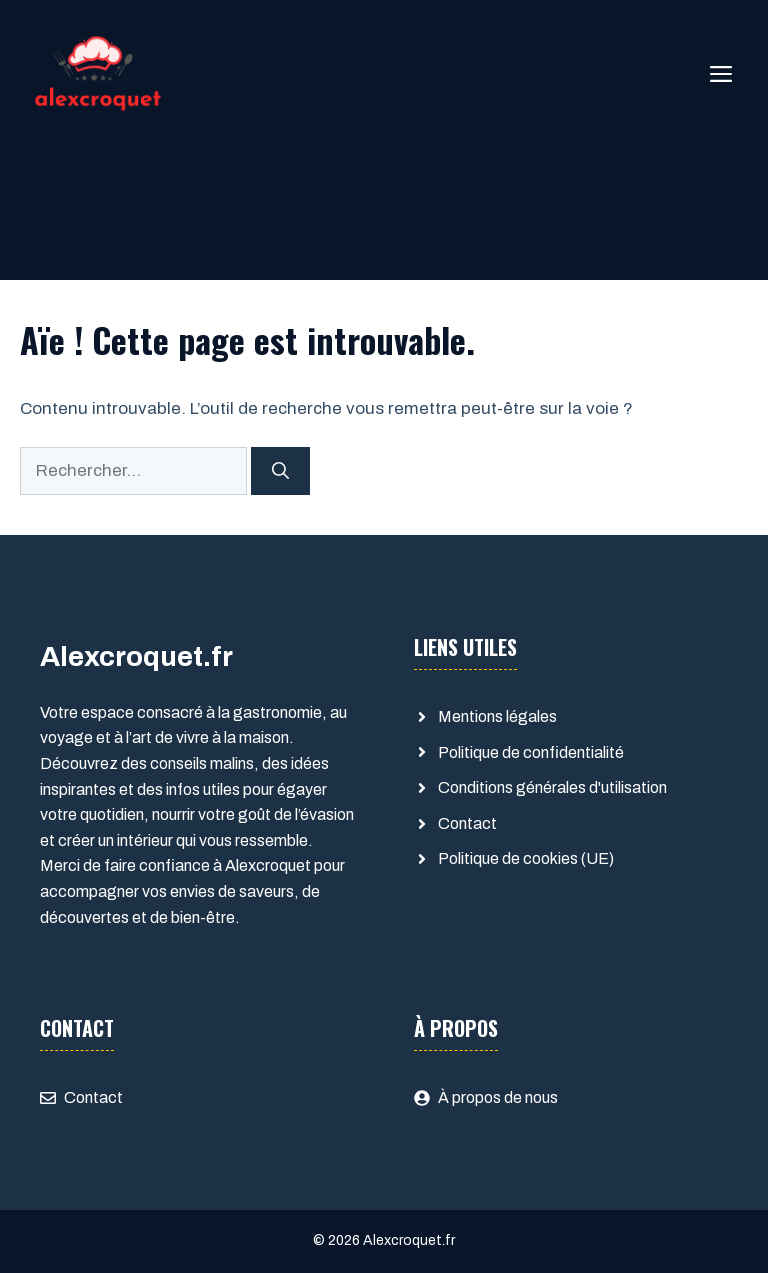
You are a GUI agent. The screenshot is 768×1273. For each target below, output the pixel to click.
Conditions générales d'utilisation (552, 787)
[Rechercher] (280, 471)
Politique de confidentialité (531, 752)
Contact (467, 823)
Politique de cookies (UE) (526, 858)
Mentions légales (497, 716)
